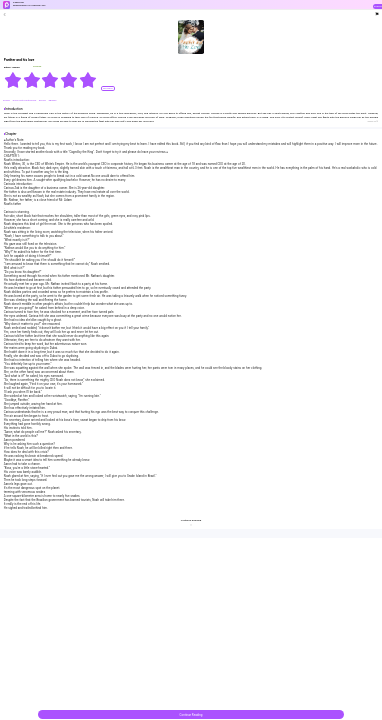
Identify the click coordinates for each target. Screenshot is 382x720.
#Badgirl (52, 100)
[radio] (13, 80)
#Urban (7, 100)
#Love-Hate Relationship (25, 100)
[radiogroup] (50, 80)
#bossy (43, 100)
